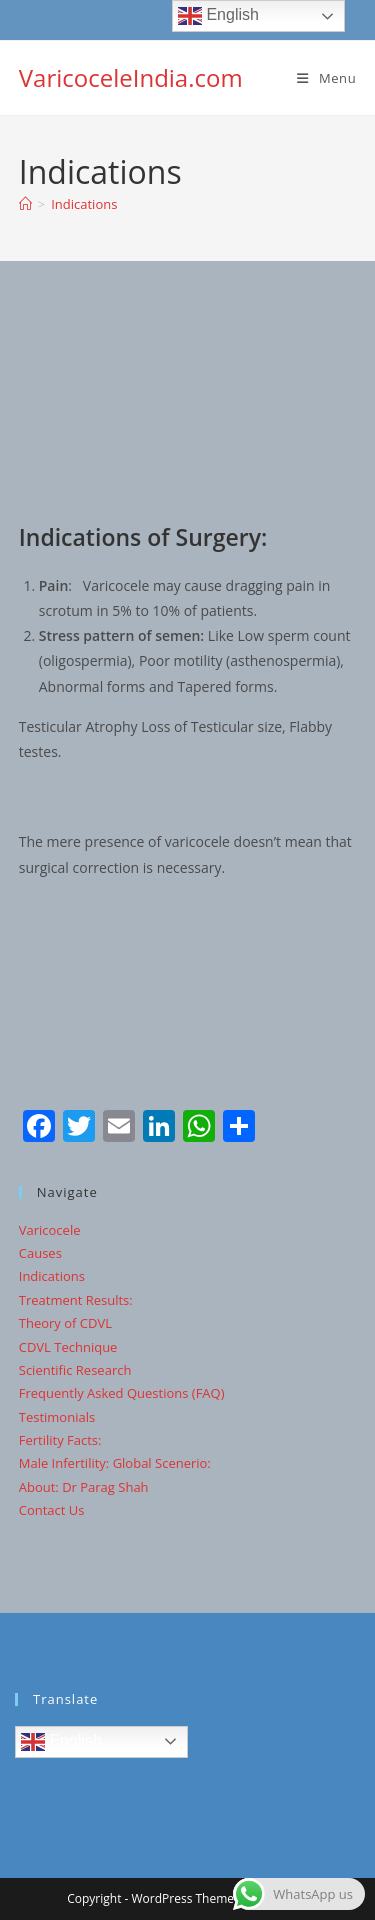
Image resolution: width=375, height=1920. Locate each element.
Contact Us (52, 1510)
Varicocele (50, 1230)
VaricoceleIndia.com (131, 77)
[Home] (25, 204)
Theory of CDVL (65, 1323)
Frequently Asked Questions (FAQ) (122, 1393)
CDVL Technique (68, 1347)
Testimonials (57, 1417)
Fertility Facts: (60, 1440)
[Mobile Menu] (326, 78)
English (61, 1742)
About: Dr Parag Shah (84, 1487)
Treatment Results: (76, 1300)
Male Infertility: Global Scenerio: (115, 1463)
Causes (40, 1253)
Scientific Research (75, 1370)
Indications (84, 204)
